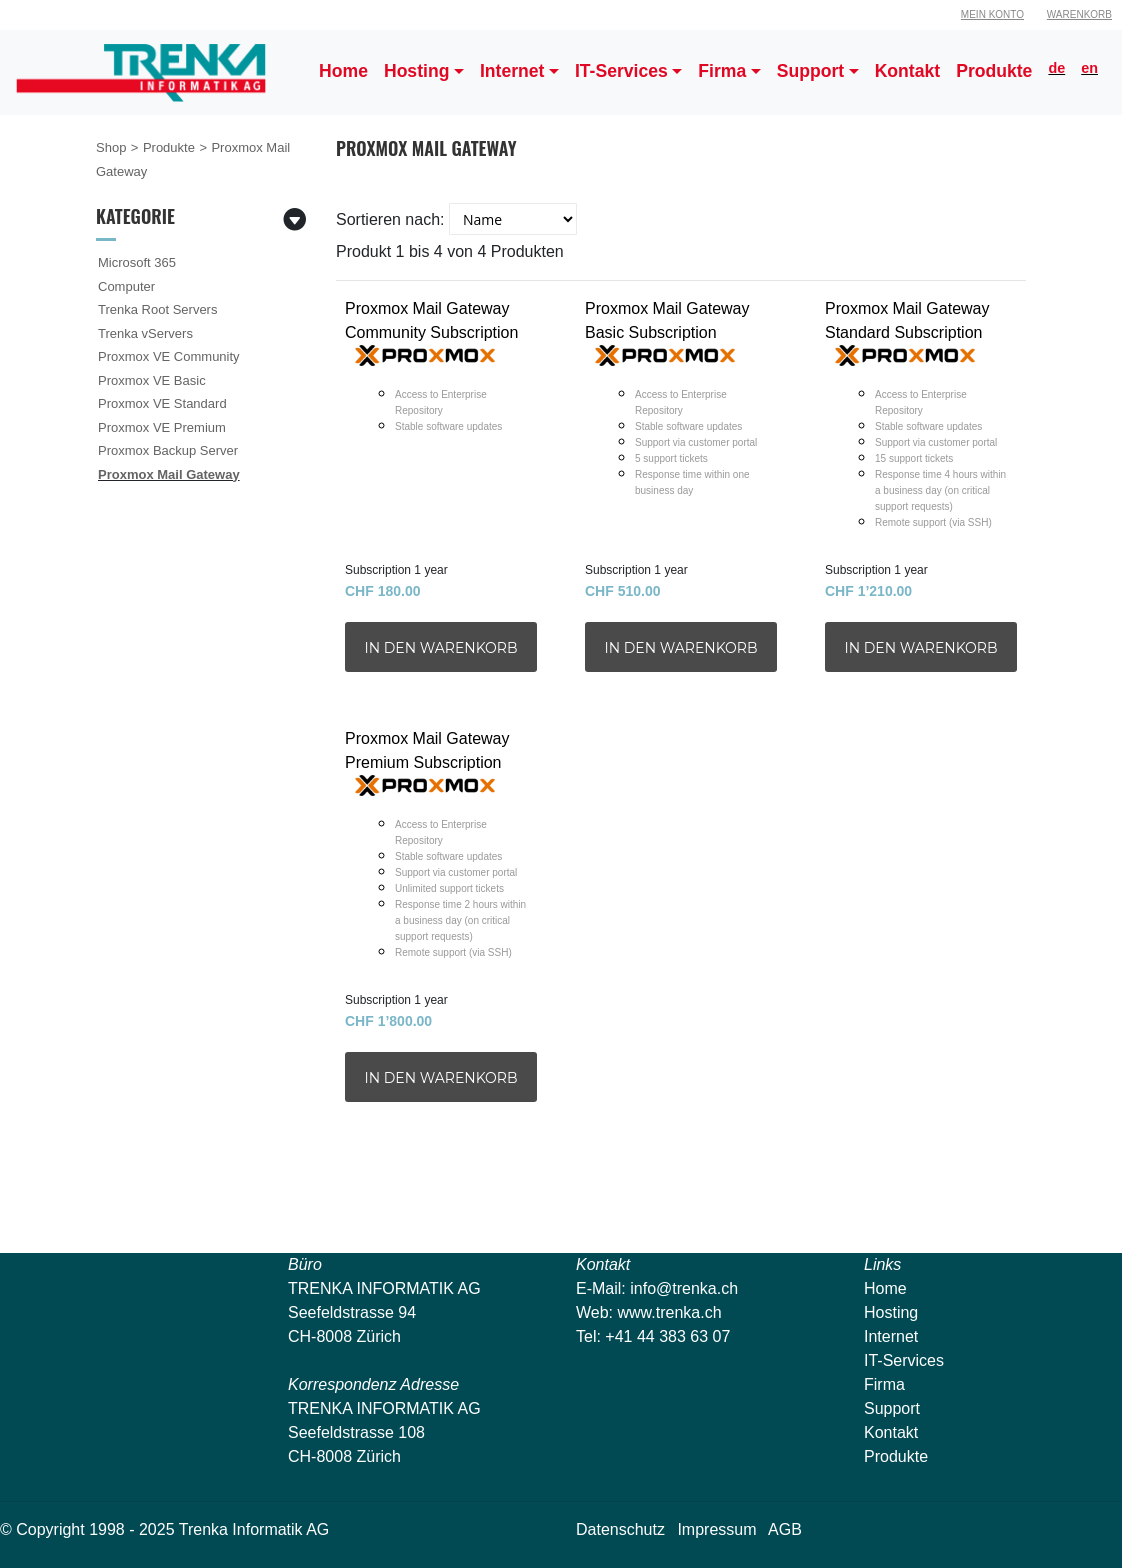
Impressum (716, 1529)
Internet (891, 1336)
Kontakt (891, 1432)
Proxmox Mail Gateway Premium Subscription (441, 852)
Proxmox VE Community (169, 356)
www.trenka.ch (670, 1312)
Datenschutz (620, 1529)
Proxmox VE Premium (162, 427)
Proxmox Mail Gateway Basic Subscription (681, 422)
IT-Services (904, 1360)
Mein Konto (992, 14)
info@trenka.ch (684, 1288)
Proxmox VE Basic (152, 380)
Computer (126, 286)
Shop (111, 147)
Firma (884, 1384)
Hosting (891, 1312)
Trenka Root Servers (157, 309)
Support (892, 1408)
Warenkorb (1079, 14)
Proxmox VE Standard (162, 403)
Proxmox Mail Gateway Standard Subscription (921, 422)
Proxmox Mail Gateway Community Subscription (441, 422)
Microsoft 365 (137, 262)
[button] (424, 72)
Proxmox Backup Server (168, 450)
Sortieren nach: (390, 219)
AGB (785, 1529)
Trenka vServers (145, 333)
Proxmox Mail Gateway (169, 474)
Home (885, 1288)
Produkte (169, 147)
